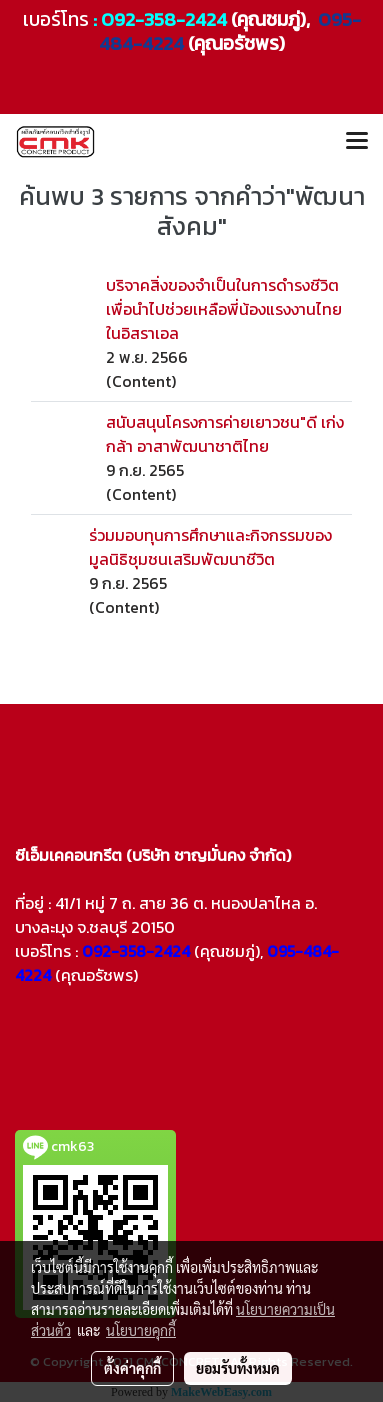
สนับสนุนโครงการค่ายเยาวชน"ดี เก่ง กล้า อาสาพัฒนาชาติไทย (225, 434)
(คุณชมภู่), (228, 951)
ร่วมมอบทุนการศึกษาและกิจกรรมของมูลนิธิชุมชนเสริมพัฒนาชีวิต (210, 547)
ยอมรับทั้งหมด (238, 1368)
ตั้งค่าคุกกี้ (132, 1368)
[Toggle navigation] (357, 142)
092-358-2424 (164, 19)
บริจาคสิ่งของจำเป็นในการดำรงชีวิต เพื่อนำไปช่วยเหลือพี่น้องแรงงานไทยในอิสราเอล (224, 309)
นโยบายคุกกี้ (141, 1330)
